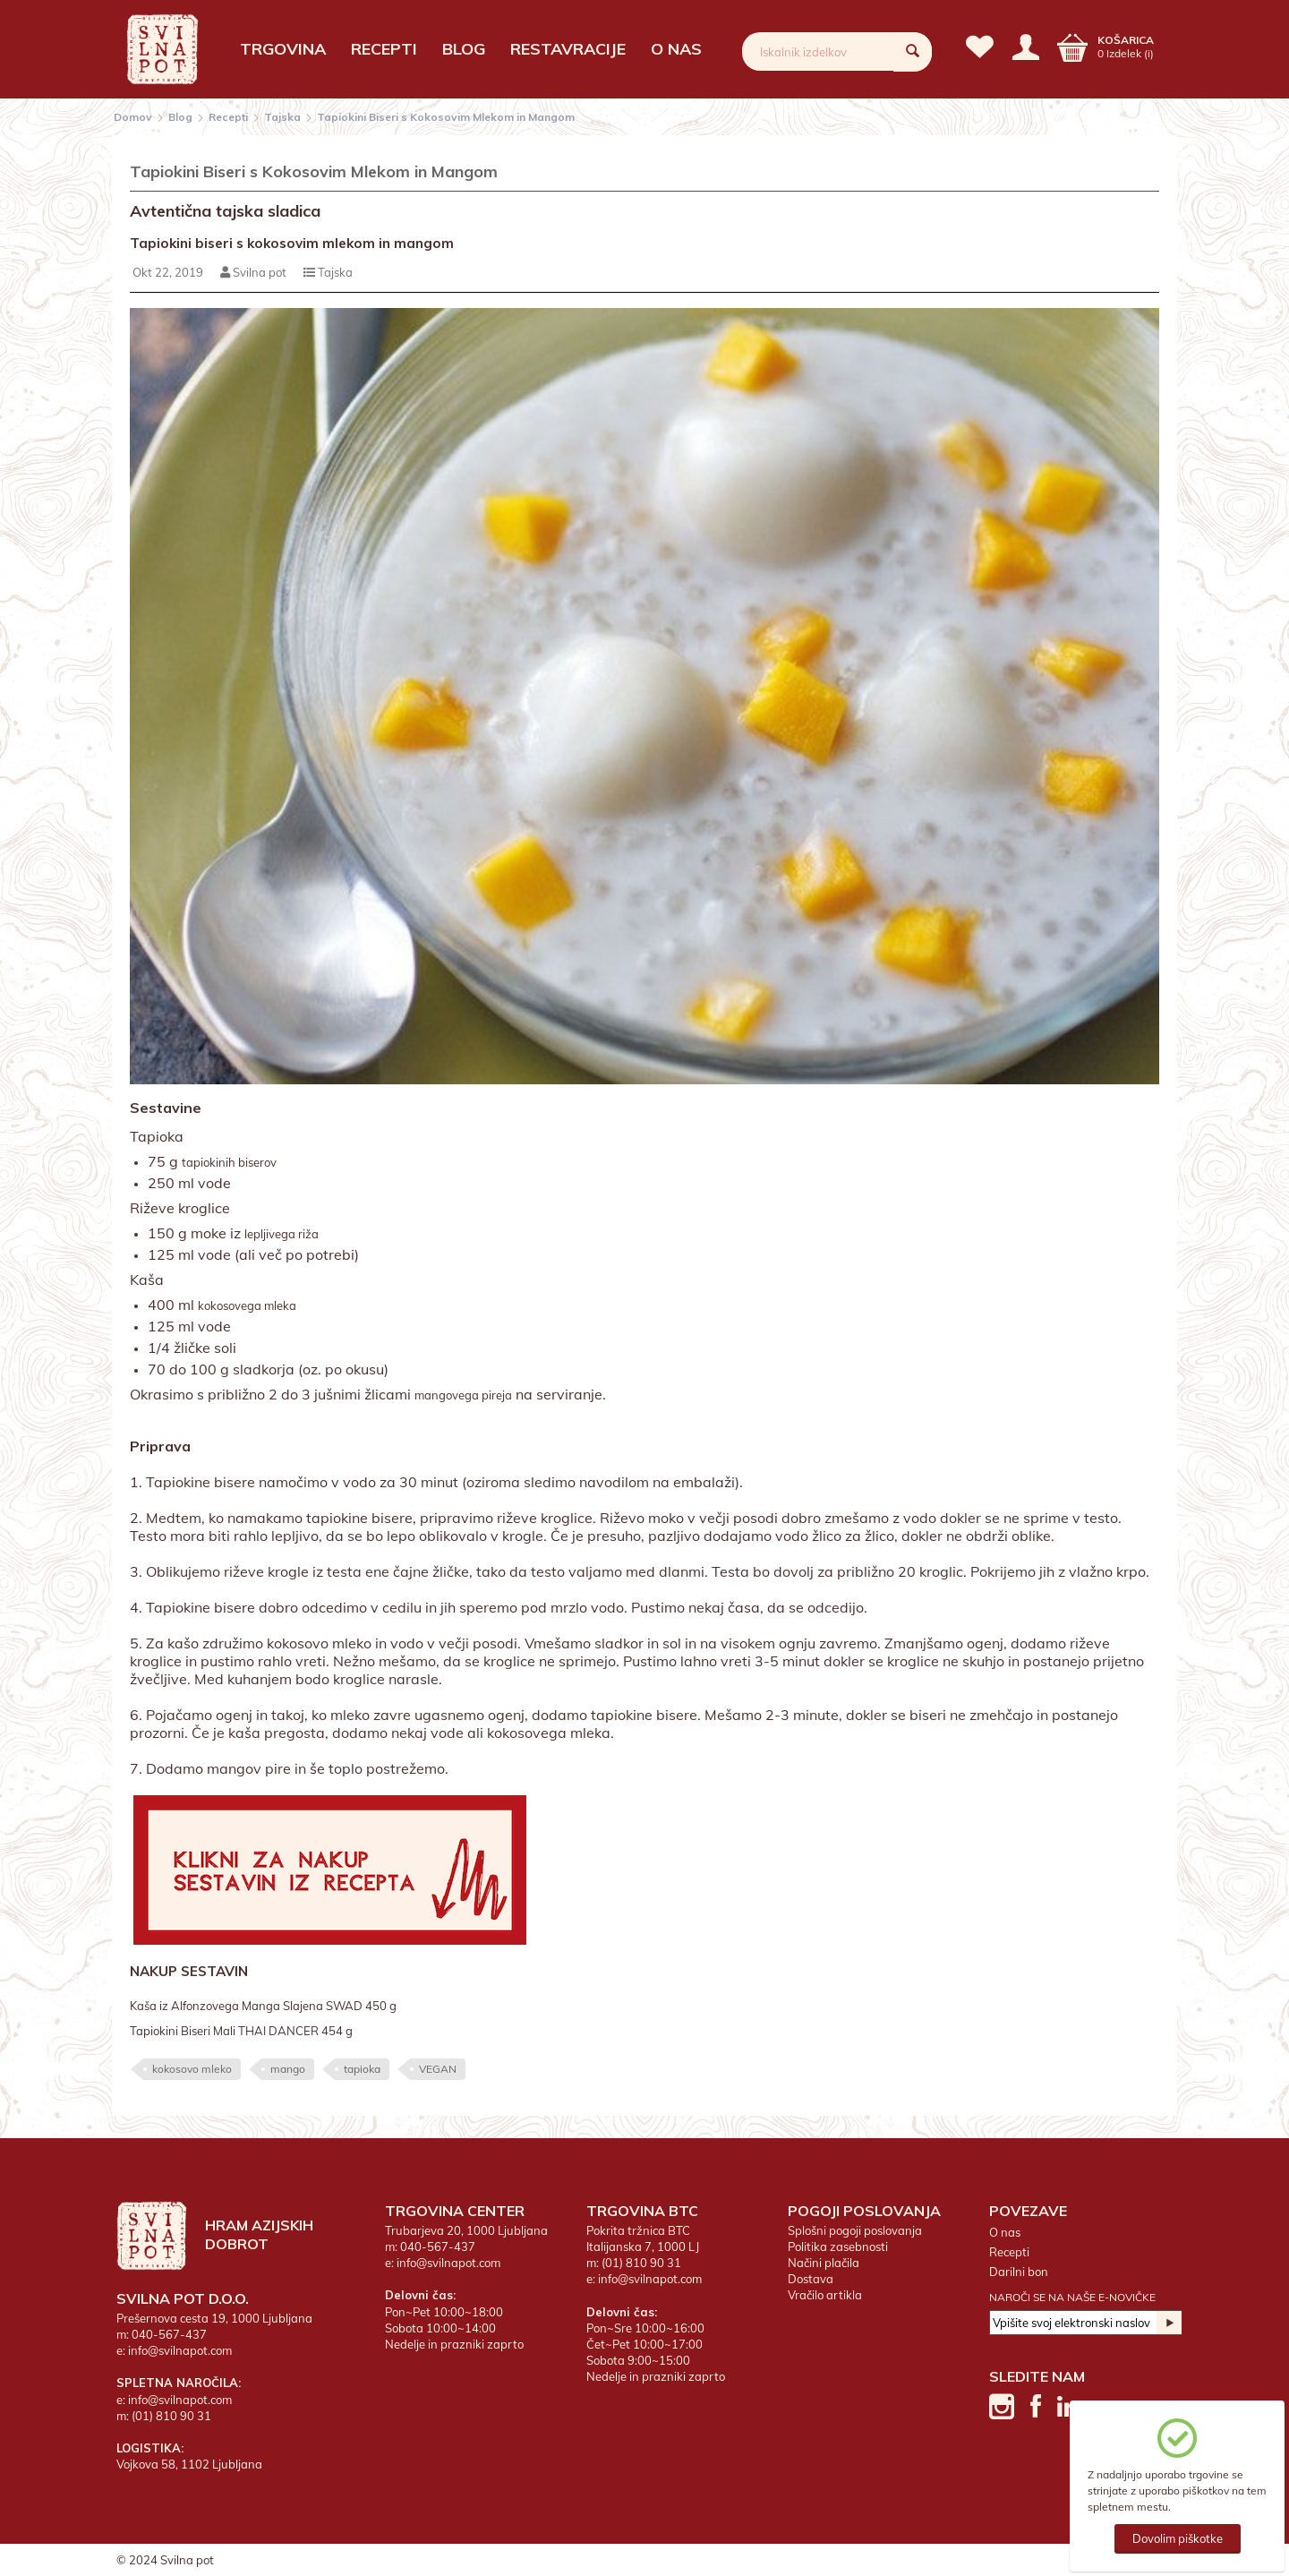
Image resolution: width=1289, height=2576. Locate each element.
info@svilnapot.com (180, 2350)
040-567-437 (169, 2334)
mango (287, 2068)
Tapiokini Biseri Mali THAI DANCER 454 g (241, 2031)
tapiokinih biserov (229, 1162)
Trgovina (283, 49)
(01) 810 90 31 (171, 2416)
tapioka (362, 2068)
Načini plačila (823, 2262)
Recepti (384, 49)
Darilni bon (1018, 2271)
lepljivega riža (281, 1234)
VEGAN (438, 2068)
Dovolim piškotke (1177, 2538)
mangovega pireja (463, 1395)
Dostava (810, 2279)
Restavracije (568, 49)
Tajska (282, 117)
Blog (463, 49)
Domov (133, 117)
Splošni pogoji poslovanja (855, 2230)
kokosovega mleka (247, 1305)
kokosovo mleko (192, 2068)
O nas (676, 49)
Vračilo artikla (825, 2295)
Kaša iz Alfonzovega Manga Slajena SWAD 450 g (263, 2005)
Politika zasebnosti (838, 2246)
